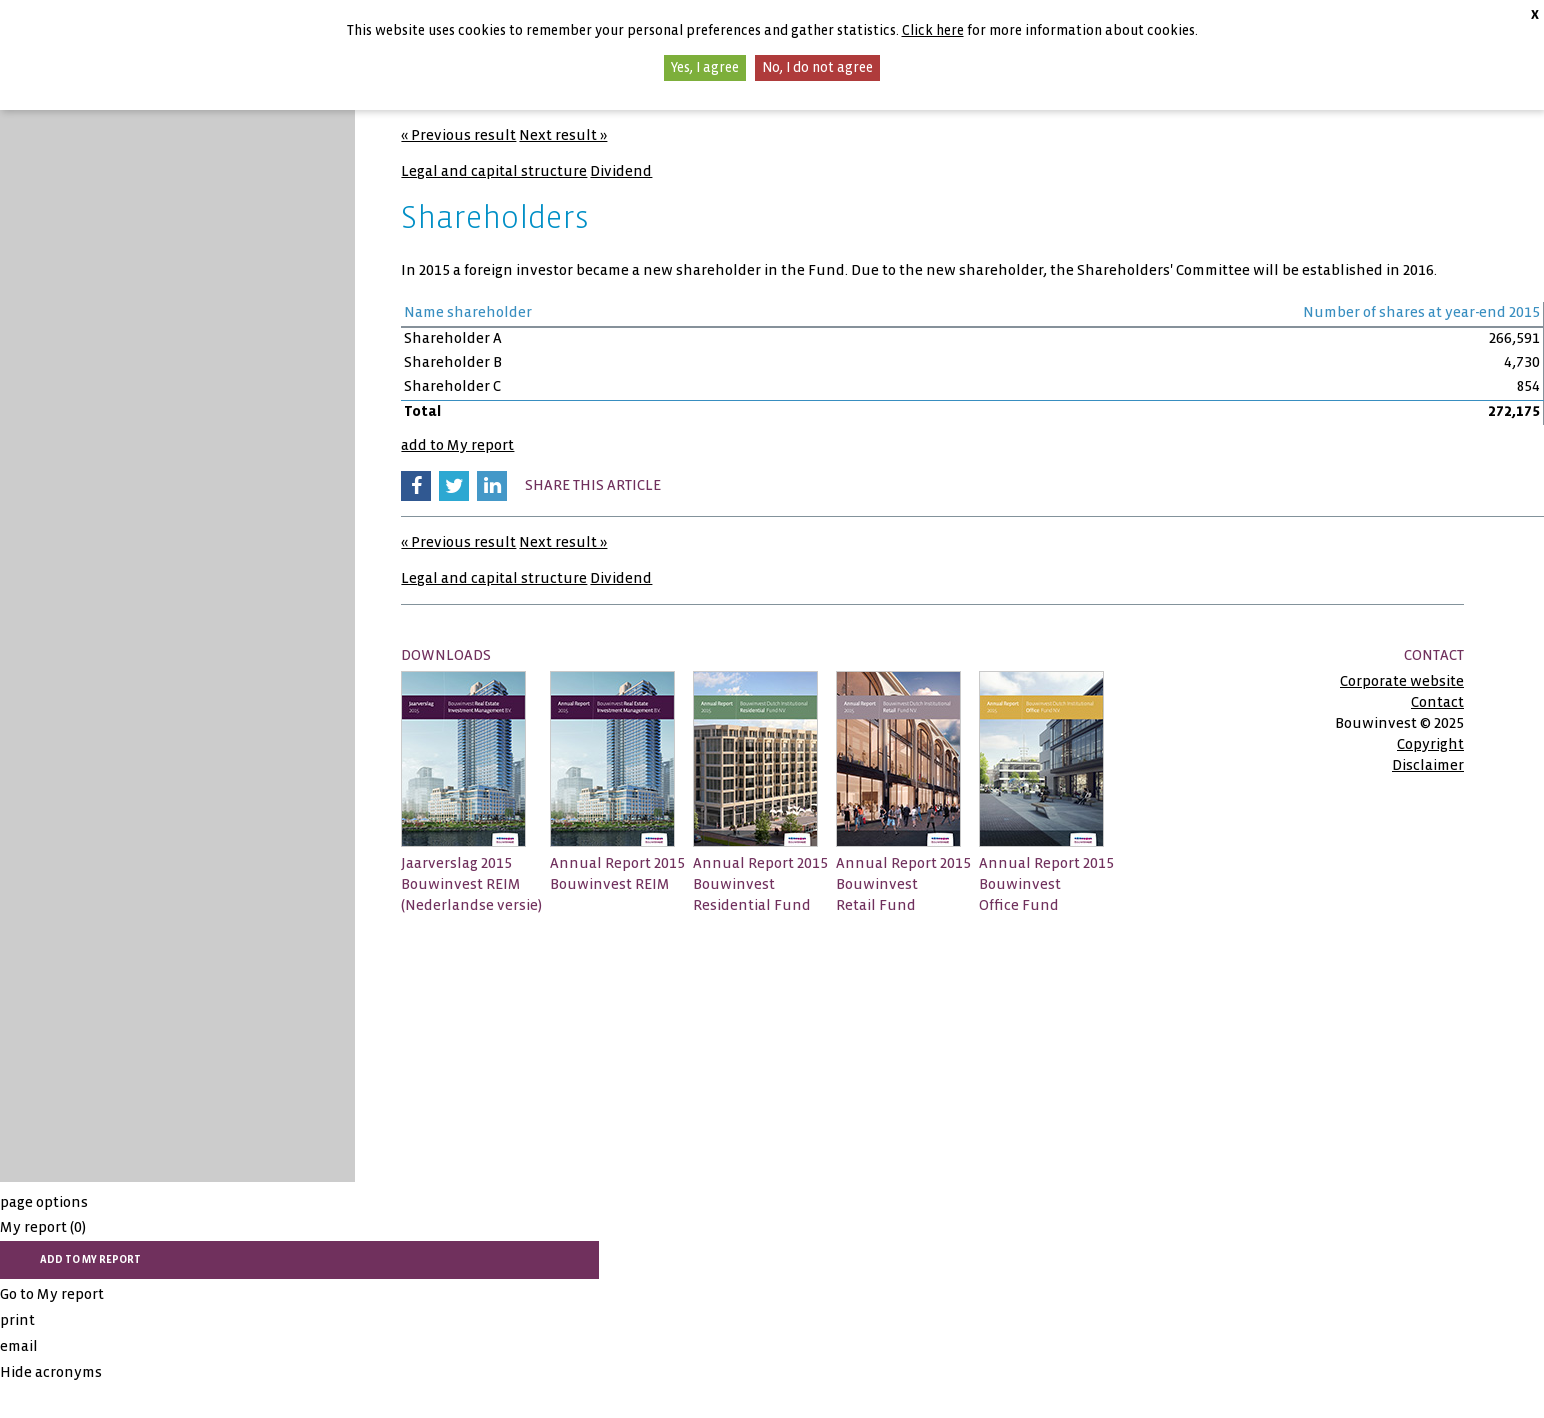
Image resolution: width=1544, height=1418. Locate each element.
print (17, 1320)
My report (43, 1227)
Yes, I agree (705, 67)
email (19, 1346)
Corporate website (1402, 681)
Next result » (563, 135)
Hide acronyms (51, 1372)
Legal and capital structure (494, 171)
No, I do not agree (817, 67)
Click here (933, 30)
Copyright (1430, 744)
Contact (1437, 702)
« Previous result (458, 135)
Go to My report (52, 1294)
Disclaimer (1428, 765)
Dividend (621, 171)
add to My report (457, 445)
